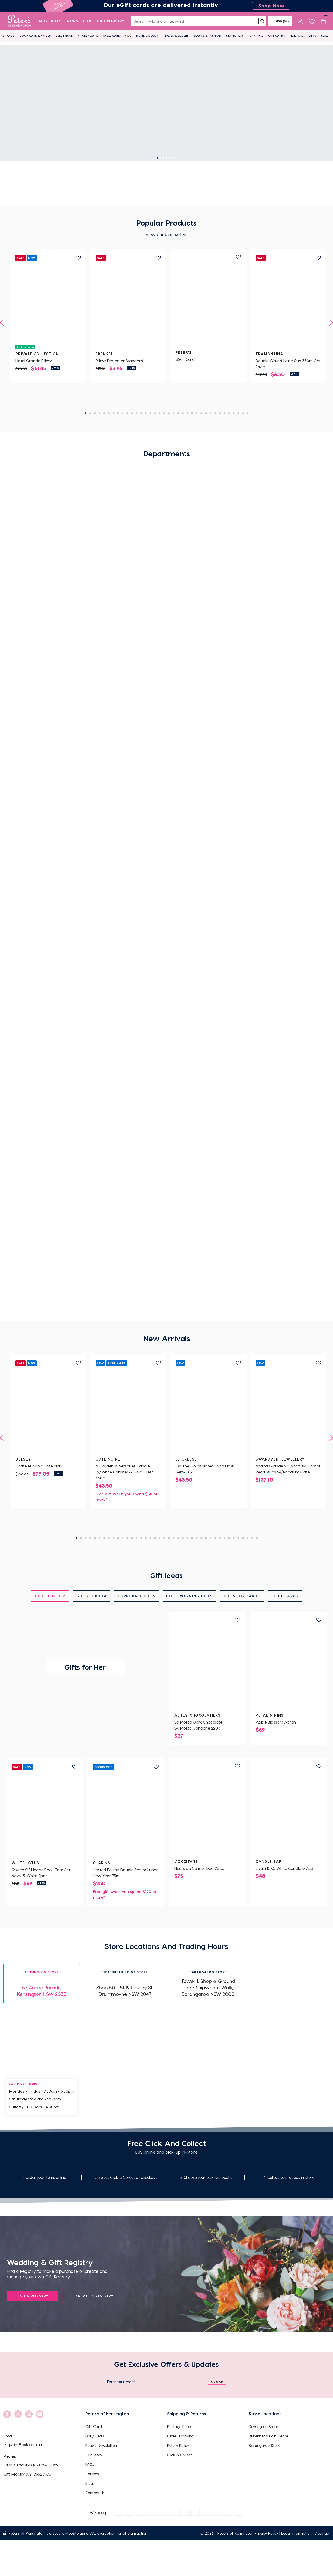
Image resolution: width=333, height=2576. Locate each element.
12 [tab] (136, 413)
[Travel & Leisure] (83, 1076)
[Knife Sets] (83, 610)
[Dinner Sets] (83, 797)
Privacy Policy (266, 2533)
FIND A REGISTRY (32, 2296)
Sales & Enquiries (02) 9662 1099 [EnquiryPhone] (30, 2465)
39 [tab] (252, 1538)
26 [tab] (201, 413)
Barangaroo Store (264, 2445)
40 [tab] (257, 1538)
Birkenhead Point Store (268, 2436)
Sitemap (322, 2533)
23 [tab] (187, 413)
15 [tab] (150, 413)
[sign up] (217, 2381)
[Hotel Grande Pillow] (48, 303)
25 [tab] (196, 413)
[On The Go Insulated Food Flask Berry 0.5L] (208, 1409)
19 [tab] (169, 413)
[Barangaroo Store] (208, 1983)
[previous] (3, 323)
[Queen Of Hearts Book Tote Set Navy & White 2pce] (44, 1811)
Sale (324, 35)
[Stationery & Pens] (83, 1169)
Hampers (297, 35)
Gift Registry (111, 21)
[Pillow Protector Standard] (128, 303)
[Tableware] (83, 983)
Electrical (64, 35)
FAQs (89, 2464)
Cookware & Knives (35, 35)
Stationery (235, 35)
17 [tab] (159, 413)
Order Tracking (180, 2436)
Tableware (111, 35)
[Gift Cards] (83, 1262)
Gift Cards (276, 35)
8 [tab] (118, 413)
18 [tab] (164, 413)
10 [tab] (127, 413)
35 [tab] (243, 413)
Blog (89, 2483)
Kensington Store (263, 2426)
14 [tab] (146, 413)
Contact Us (95, 2493)
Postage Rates (179, 2426)
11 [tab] (132, 413)
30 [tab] (220, 413)
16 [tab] (155, 413)
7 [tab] (113, 413)
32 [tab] (229, 413)
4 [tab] (99, 413)
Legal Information (296, 2533)
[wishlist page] (312, 21)
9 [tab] (122, 413)
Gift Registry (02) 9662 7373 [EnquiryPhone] (27, 2474)
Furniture (256, 35)
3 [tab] (95, 413)
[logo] (19, 21)
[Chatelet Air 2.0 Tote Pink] (48, 1409)
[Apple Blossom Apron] (288, 1664)
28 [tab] (210, 413)
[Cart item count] (323, 21)
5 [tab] (104, 413)
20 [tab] (173, 413)
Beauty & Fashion (207, 35)
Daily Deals (49, 21)
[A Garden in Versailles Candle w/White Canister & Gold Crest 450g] (128, 1409)
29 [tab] (215, 413)
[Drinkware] (83, 890)
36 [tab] (247, 413)
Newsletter (79, 21)
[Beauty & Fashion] (250, 610)
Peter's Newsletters (101, 2445)
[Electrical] (250, 517)
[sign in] (300, 21)
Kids (128, 35)
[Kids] (250, 1169)
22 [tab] (183, 413)
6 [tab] (109, 413)
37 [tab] (243, 1538)
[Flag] (280, 21)
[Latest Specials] (166, 432)
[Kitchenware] (250, 890)
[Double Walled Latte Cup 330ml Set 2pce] (288, 303)
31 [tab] (224, 413)
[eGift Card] (208, 302)
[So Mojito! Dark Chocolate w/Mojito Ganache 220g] (207, 1664)
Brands (9, 35)
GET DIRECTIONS (23, 2084)
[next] (329, 323)
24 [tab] (192, 413)
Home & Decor (147, 35)
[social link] (7, 2414)
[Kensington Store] (41, 1983)
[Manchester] (250, 1076)
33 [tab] (233, 413)
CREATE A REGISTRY (95, 2296)
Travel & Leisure (176, 35)
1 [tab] (85, 413)
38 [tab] (247, 1538)
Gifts (312, 35)
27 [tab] (206, 413)
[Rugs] (250, 704)
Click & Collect (179, 2455)
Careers (92, 2474)
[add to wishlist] (78, 258)
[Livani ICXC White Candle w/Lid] (288, 1810)
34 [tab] (238, 413)
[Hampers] (250, 1262)
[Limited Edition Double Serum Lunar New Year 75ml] (126, 1811)
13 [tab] (141, 413)
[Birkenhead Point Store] (125, 1983)
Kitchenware (88, 35)
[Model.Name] (123, 171)
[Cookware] (83, 517)
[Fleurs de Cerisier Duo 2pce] (207, 1810)
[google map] (166, 2063)
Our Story (93, 2455)
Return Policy (178, 2445)
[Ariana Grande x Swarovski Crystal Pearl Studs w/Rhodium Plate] (288, 1409)
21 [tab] (178, 413)
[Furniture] (83, 704)
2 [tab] (90, 413)
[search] (262, 21)
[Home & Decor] (250, 983)
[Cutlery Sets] (250, 797)
